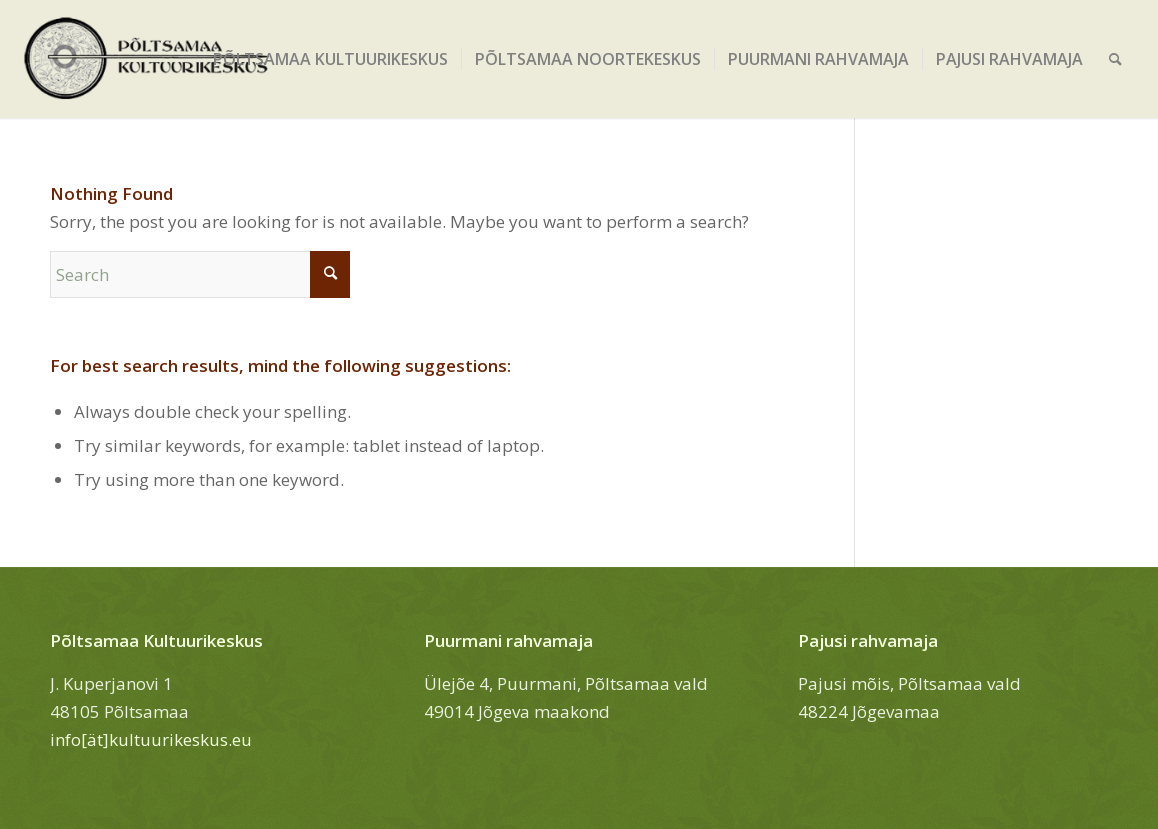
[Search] (1115, 59)
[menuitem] (330, 59)
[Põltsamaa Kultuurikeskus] (147, 59)
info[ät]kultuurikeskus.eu (151, 739)
